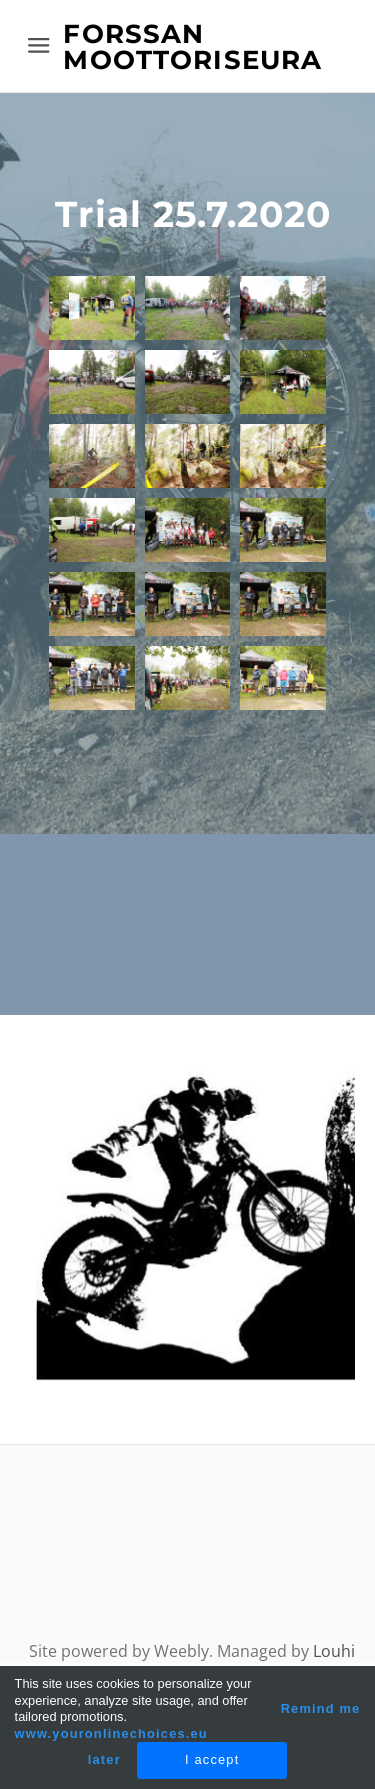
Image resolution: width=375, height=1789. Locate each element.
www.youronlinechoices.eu (111, 1733)
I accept (212, 1759)
